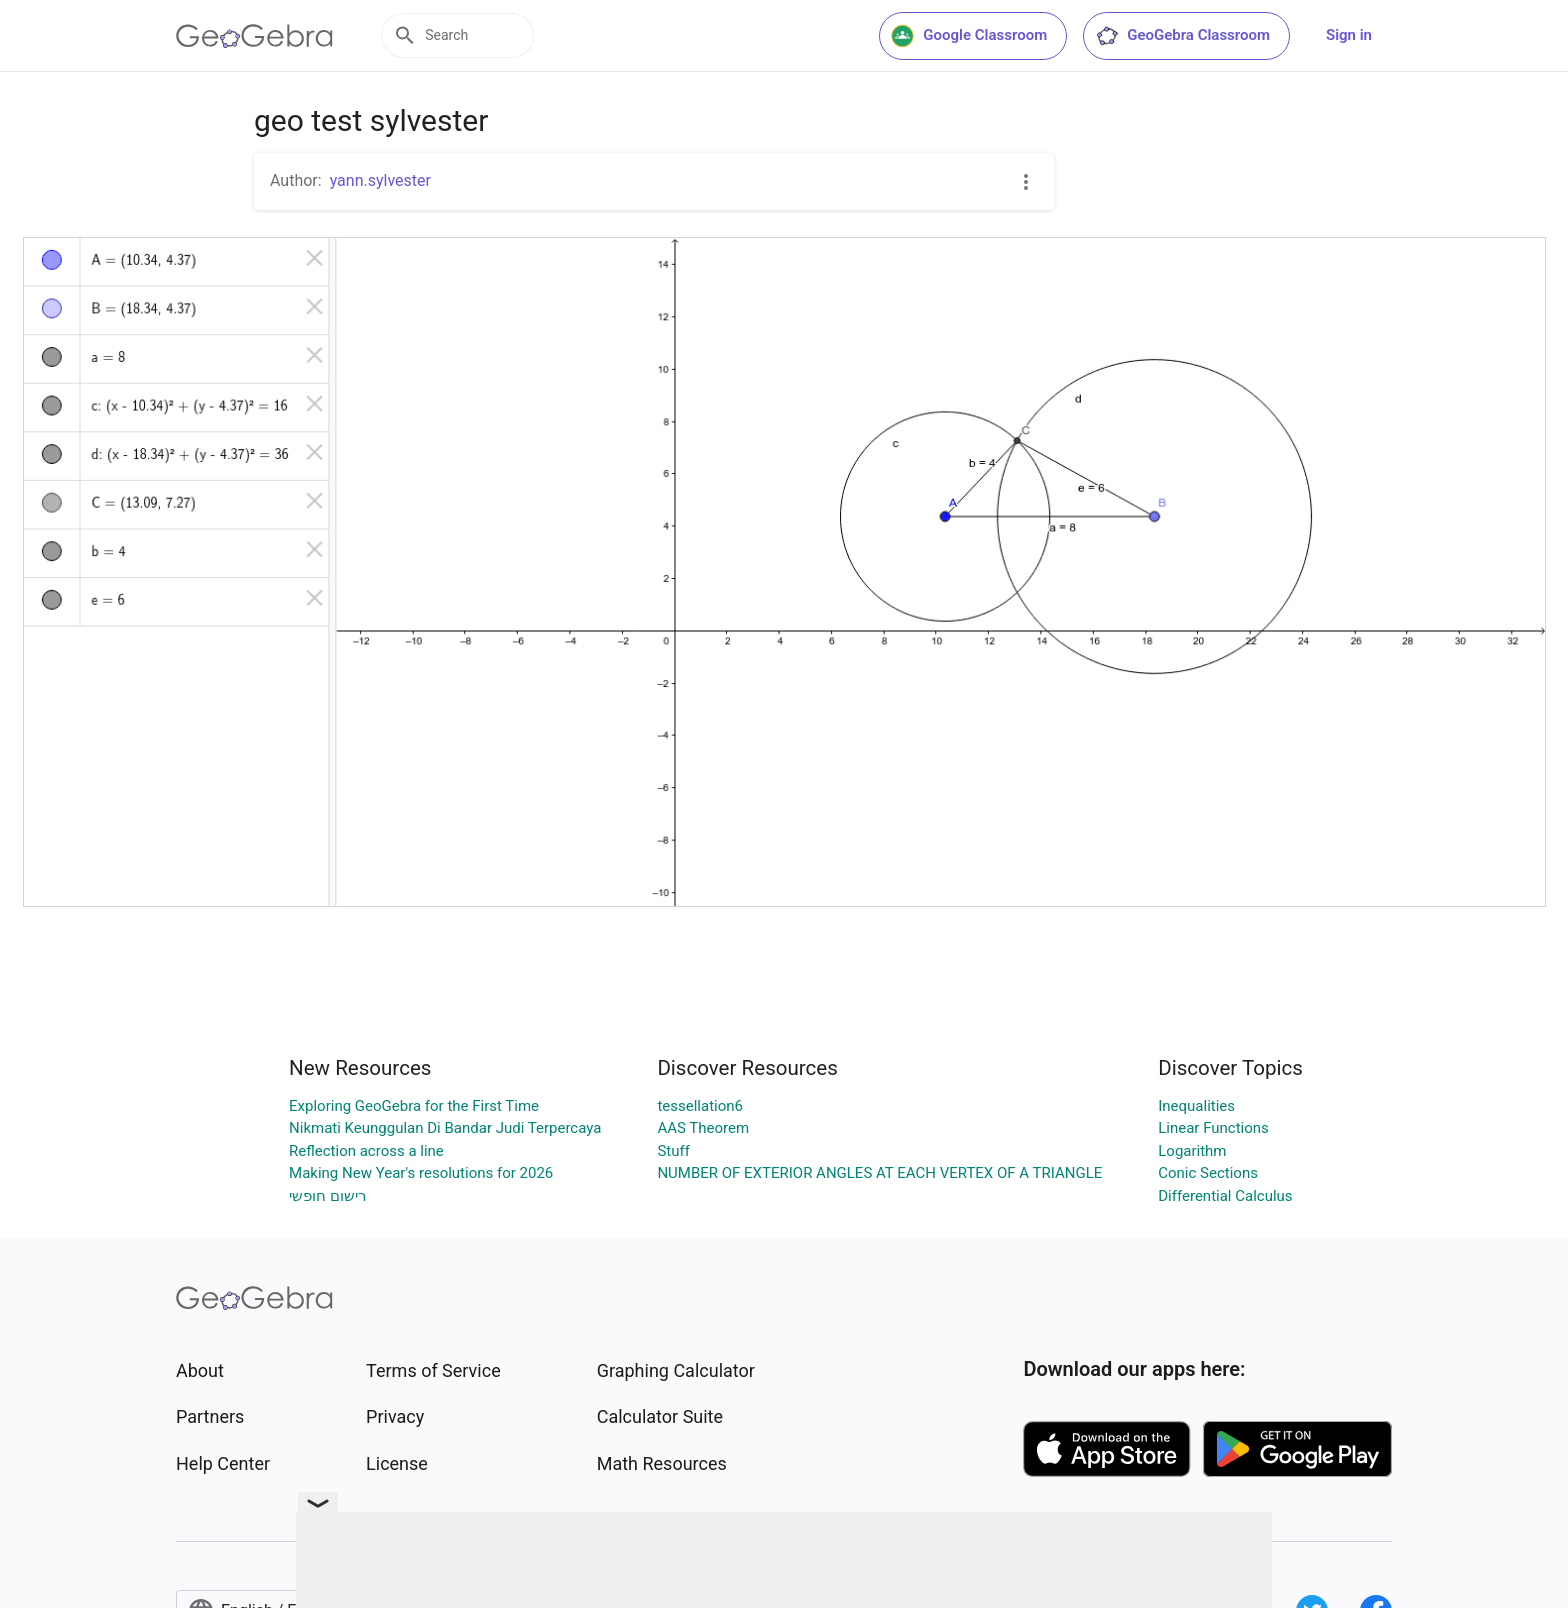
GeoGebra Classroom (1182, 36)
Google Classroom (969, 36)
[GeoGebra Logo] (254, 36)
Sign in (1349, 35)
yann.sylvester (380, 180)
